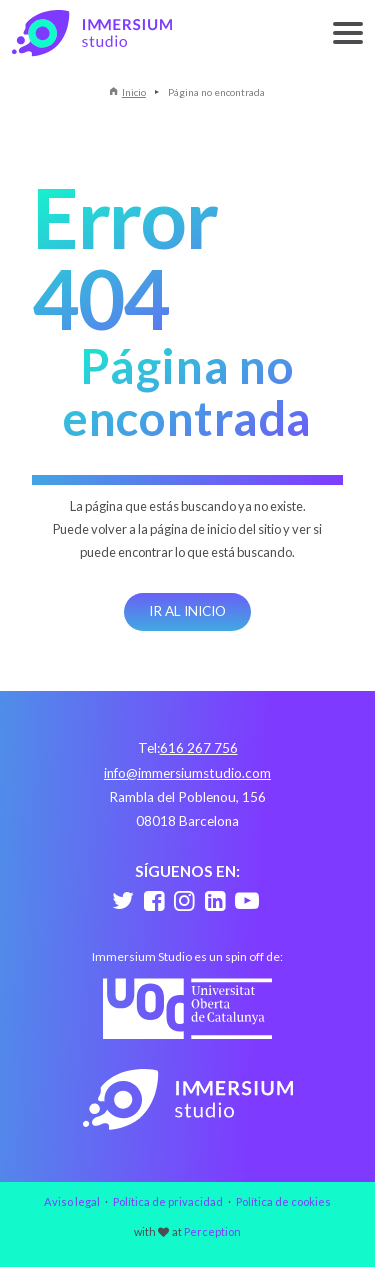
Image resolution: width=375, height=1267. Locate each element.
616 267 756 (199, 748)
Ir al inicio (187, 611)
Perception (212, 1231)
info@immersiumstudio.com (187, 773)
